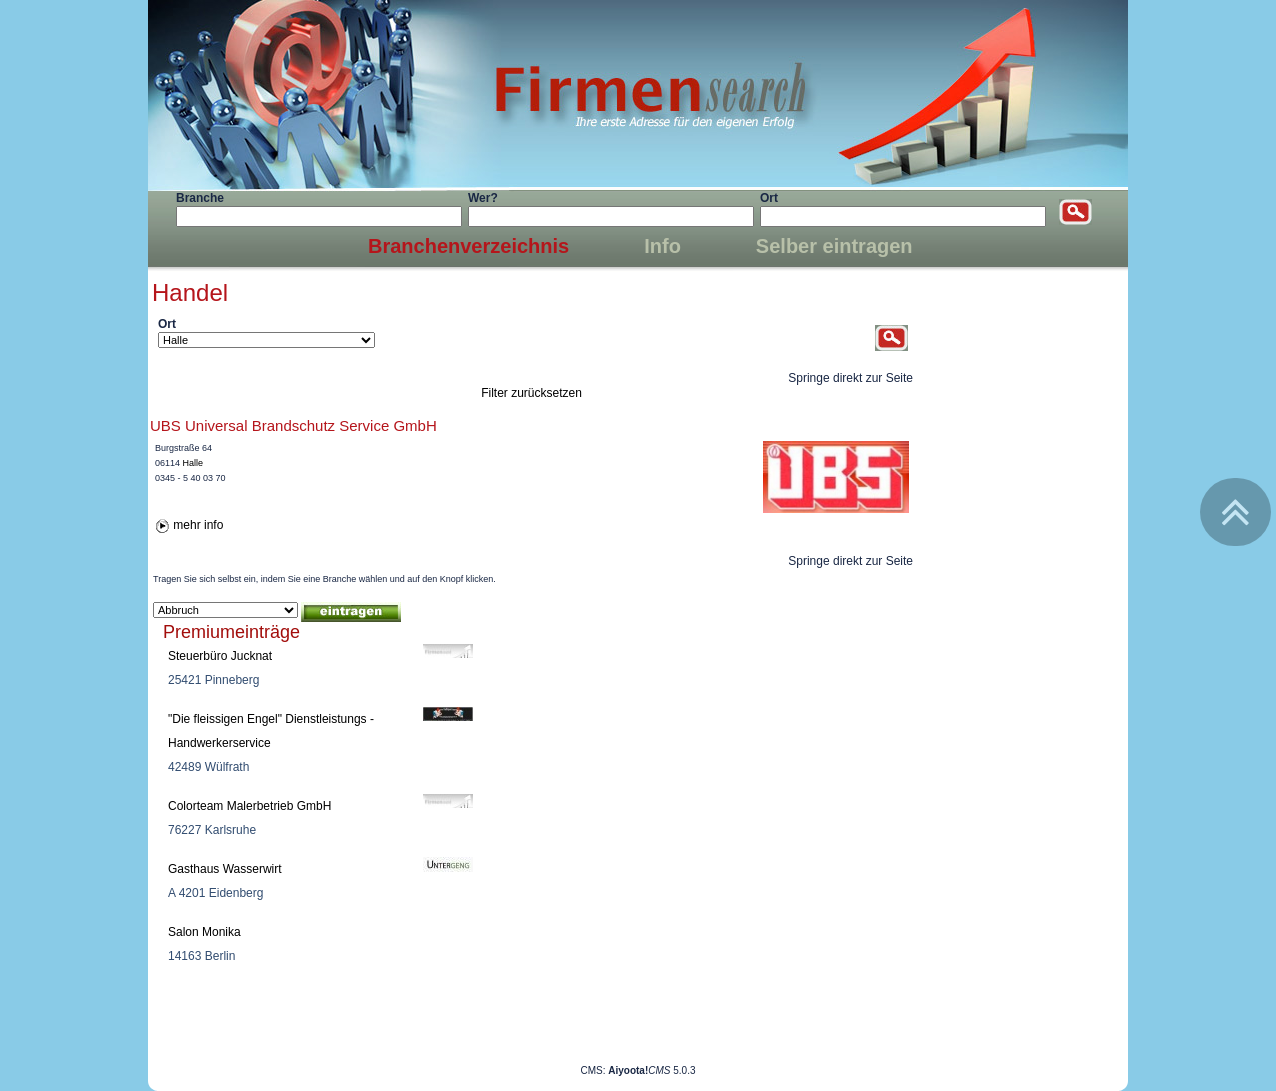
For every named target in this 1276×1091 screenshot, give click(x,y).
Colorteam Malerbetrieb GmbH (249, 806)
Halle (193, 463)
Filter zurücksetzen (531, 393)
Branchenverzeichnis (468, 246)
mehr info (198, 525)
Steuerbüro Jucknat (220, 656)
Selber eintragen (834, 246)
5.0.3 (651, 1070)
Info (662, 246)
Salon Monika (204, 932)
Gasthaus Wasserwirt (225, 869)
